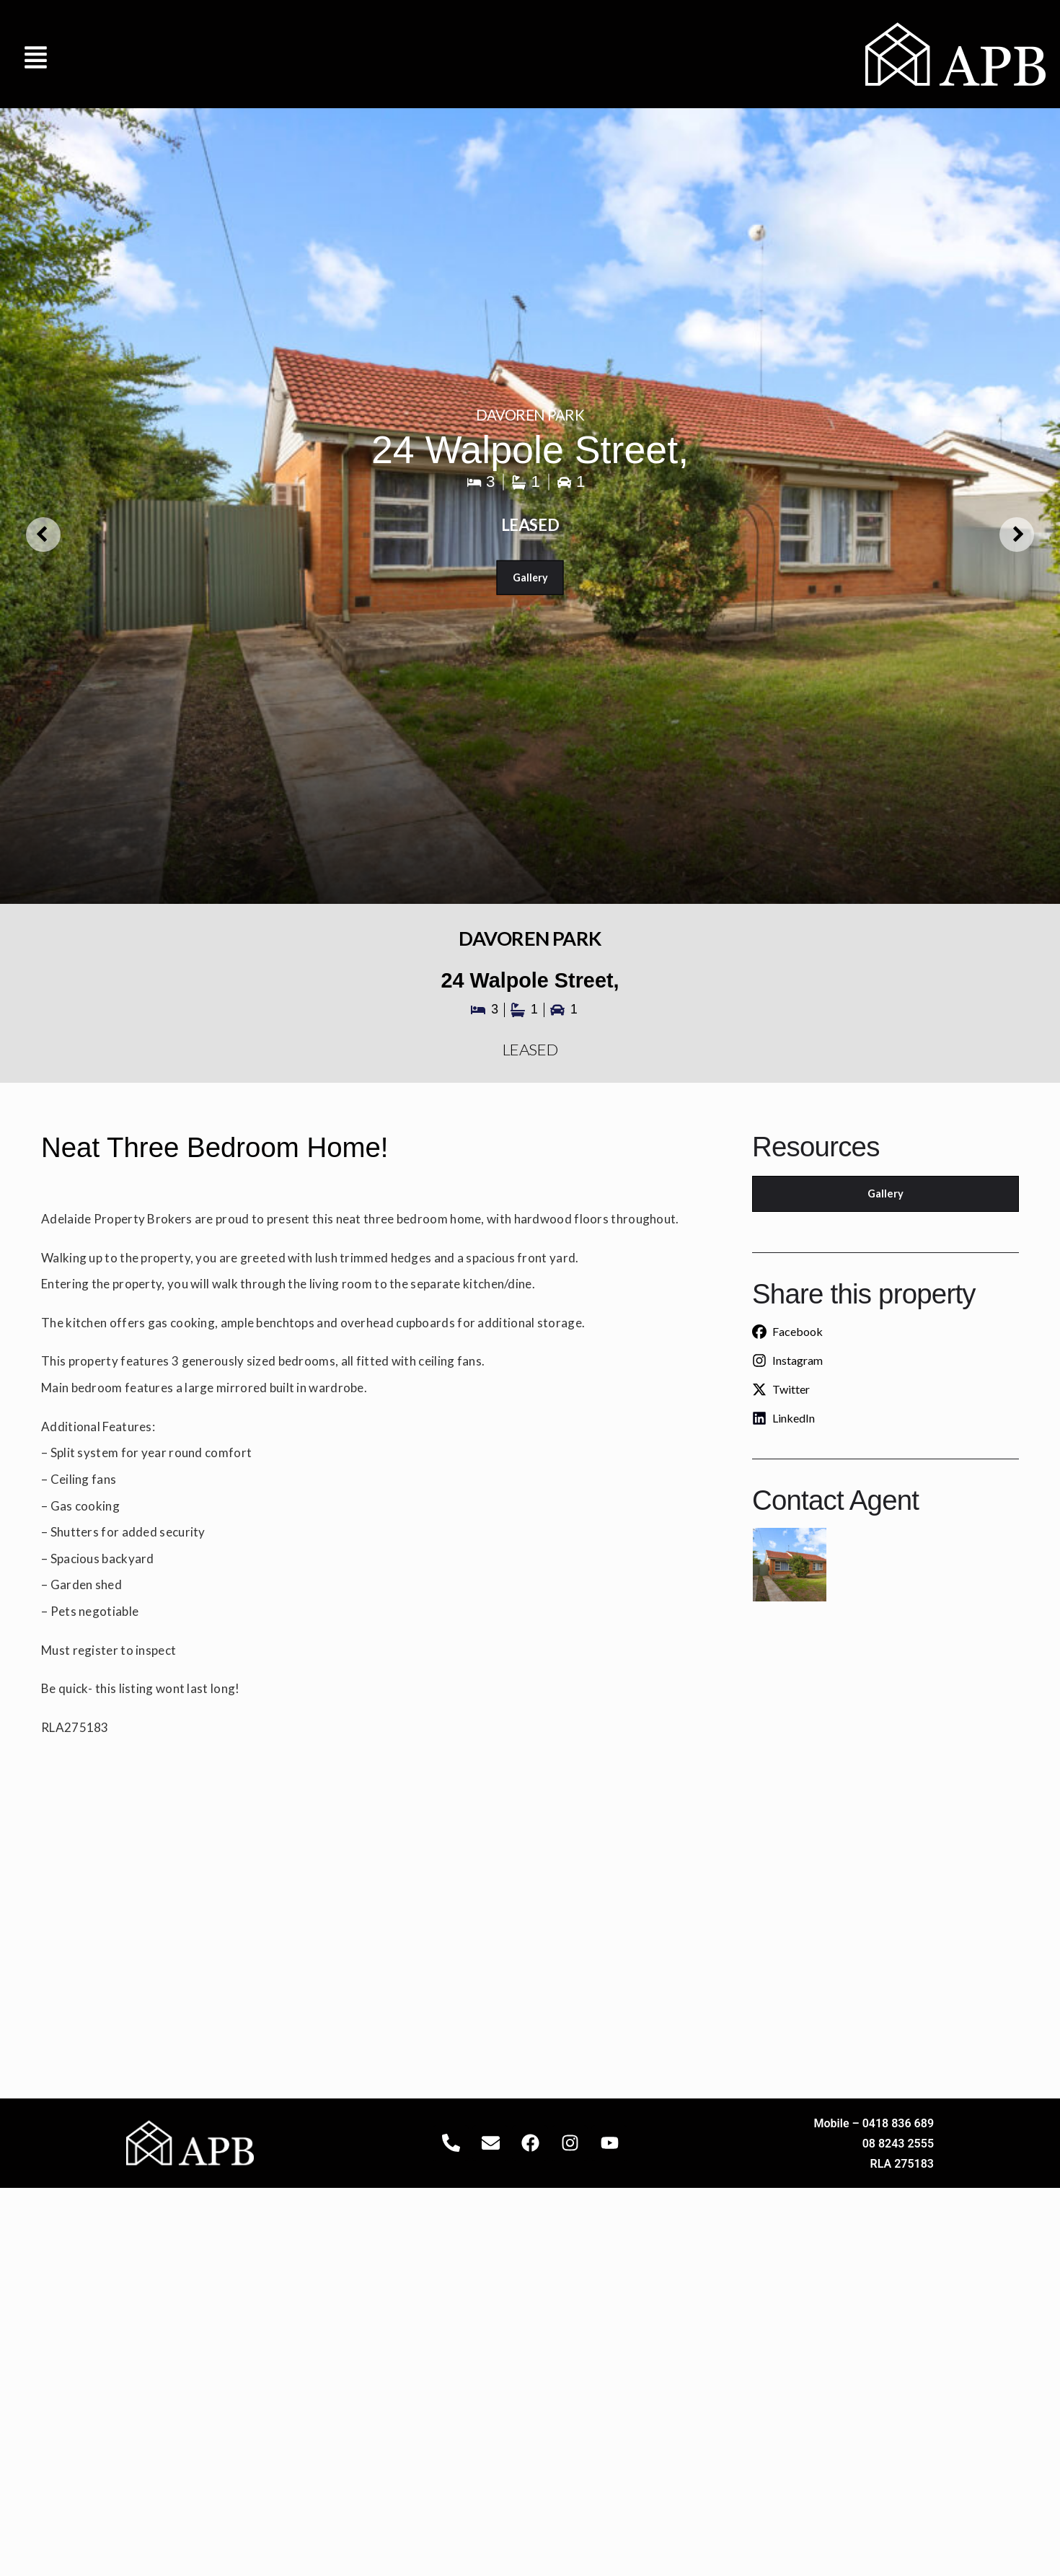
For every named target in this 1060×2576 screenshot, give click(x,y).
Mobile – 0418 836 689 (874, 2123)
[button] (36, 53)
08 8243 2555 (898, 2143)
